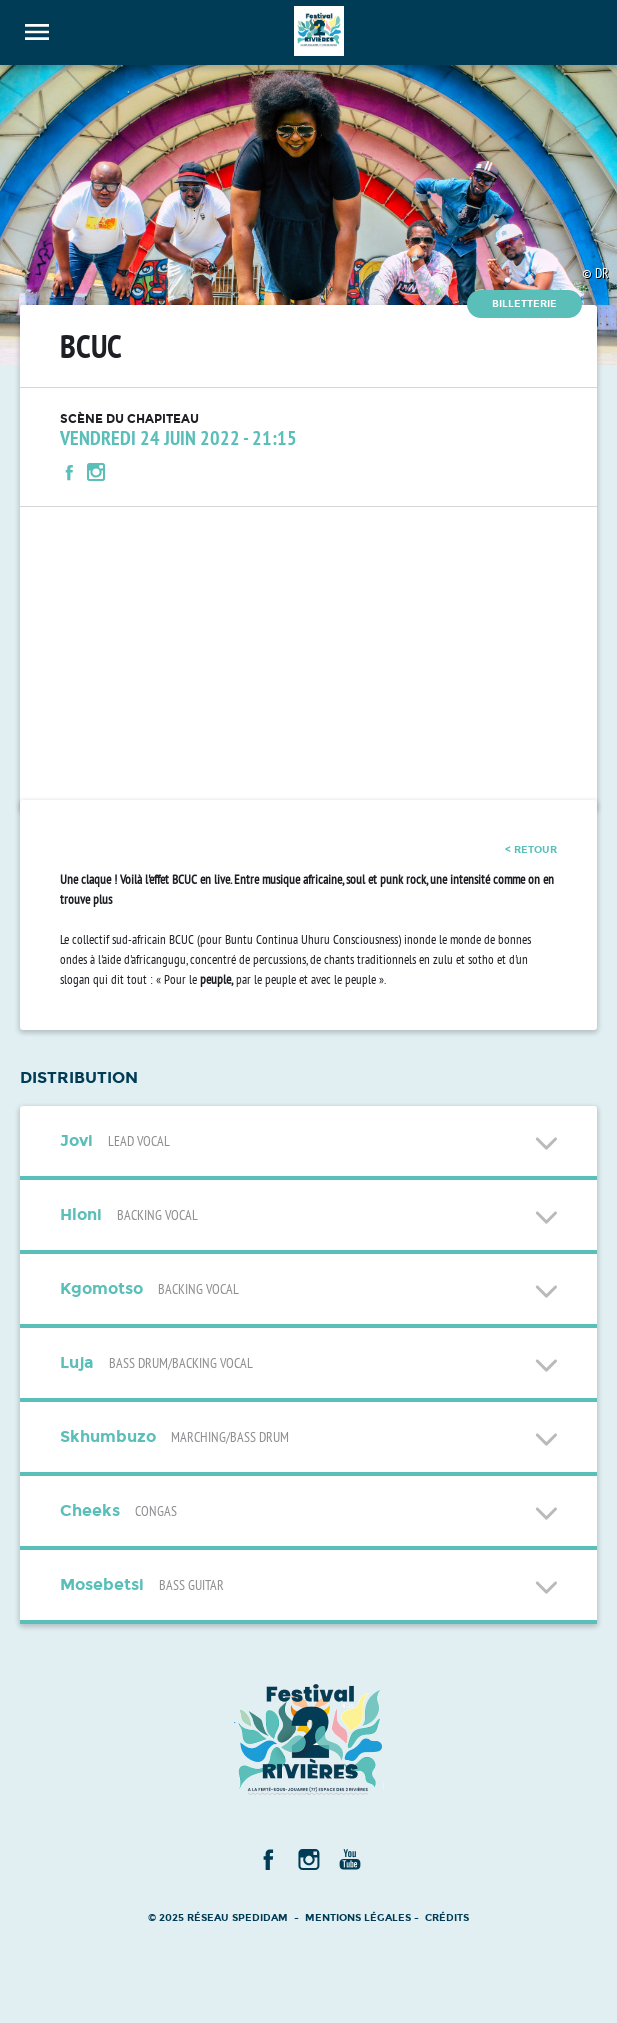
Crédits (447, 1917)
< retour (531, 849)
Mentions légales (358, 1917)
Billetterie (524, 303)
